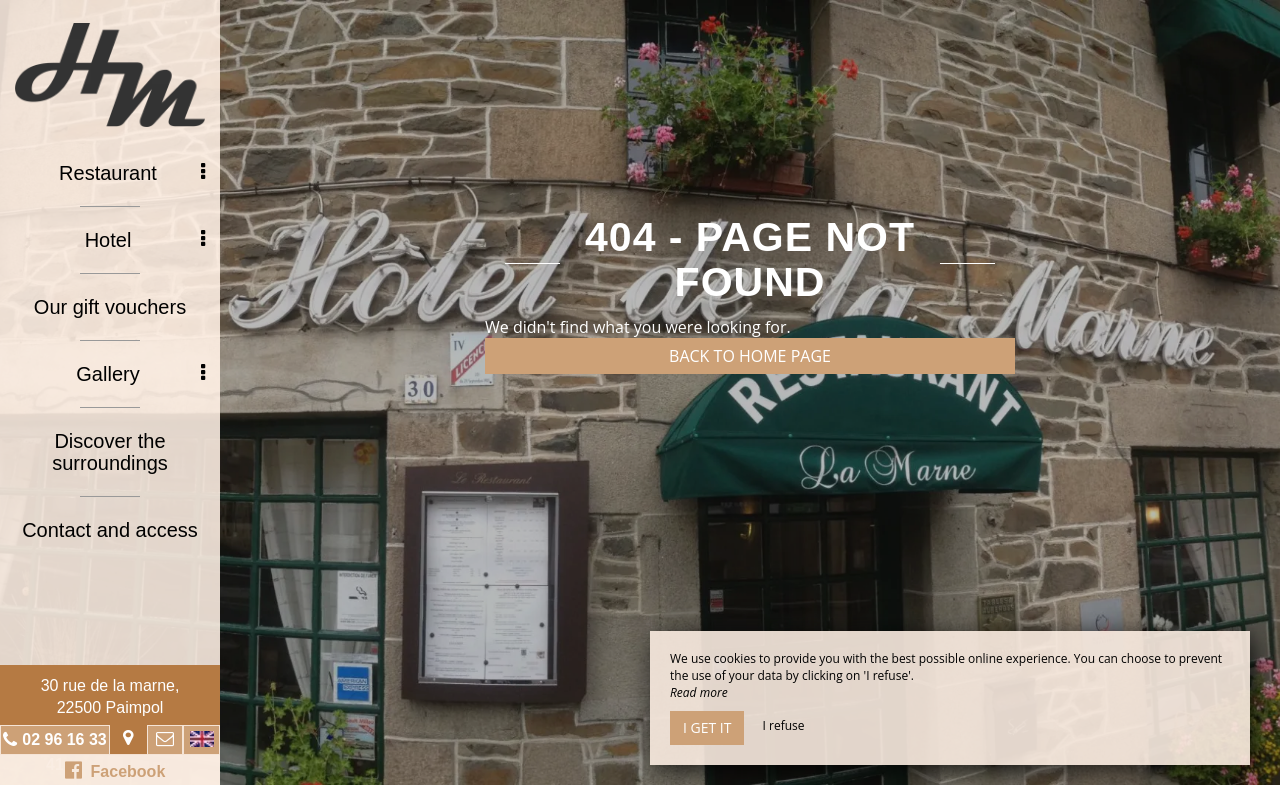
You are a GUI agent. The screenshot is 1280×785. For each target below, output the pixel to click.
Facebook (115, 770)
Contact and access (110, 530)
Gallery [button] (140, 374)
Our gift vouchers (110, 307)
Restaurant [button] (132, 173)
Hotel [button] (145, 240)
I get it (707, 727)
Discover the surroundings (110, 452)
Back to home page (750, 356)
